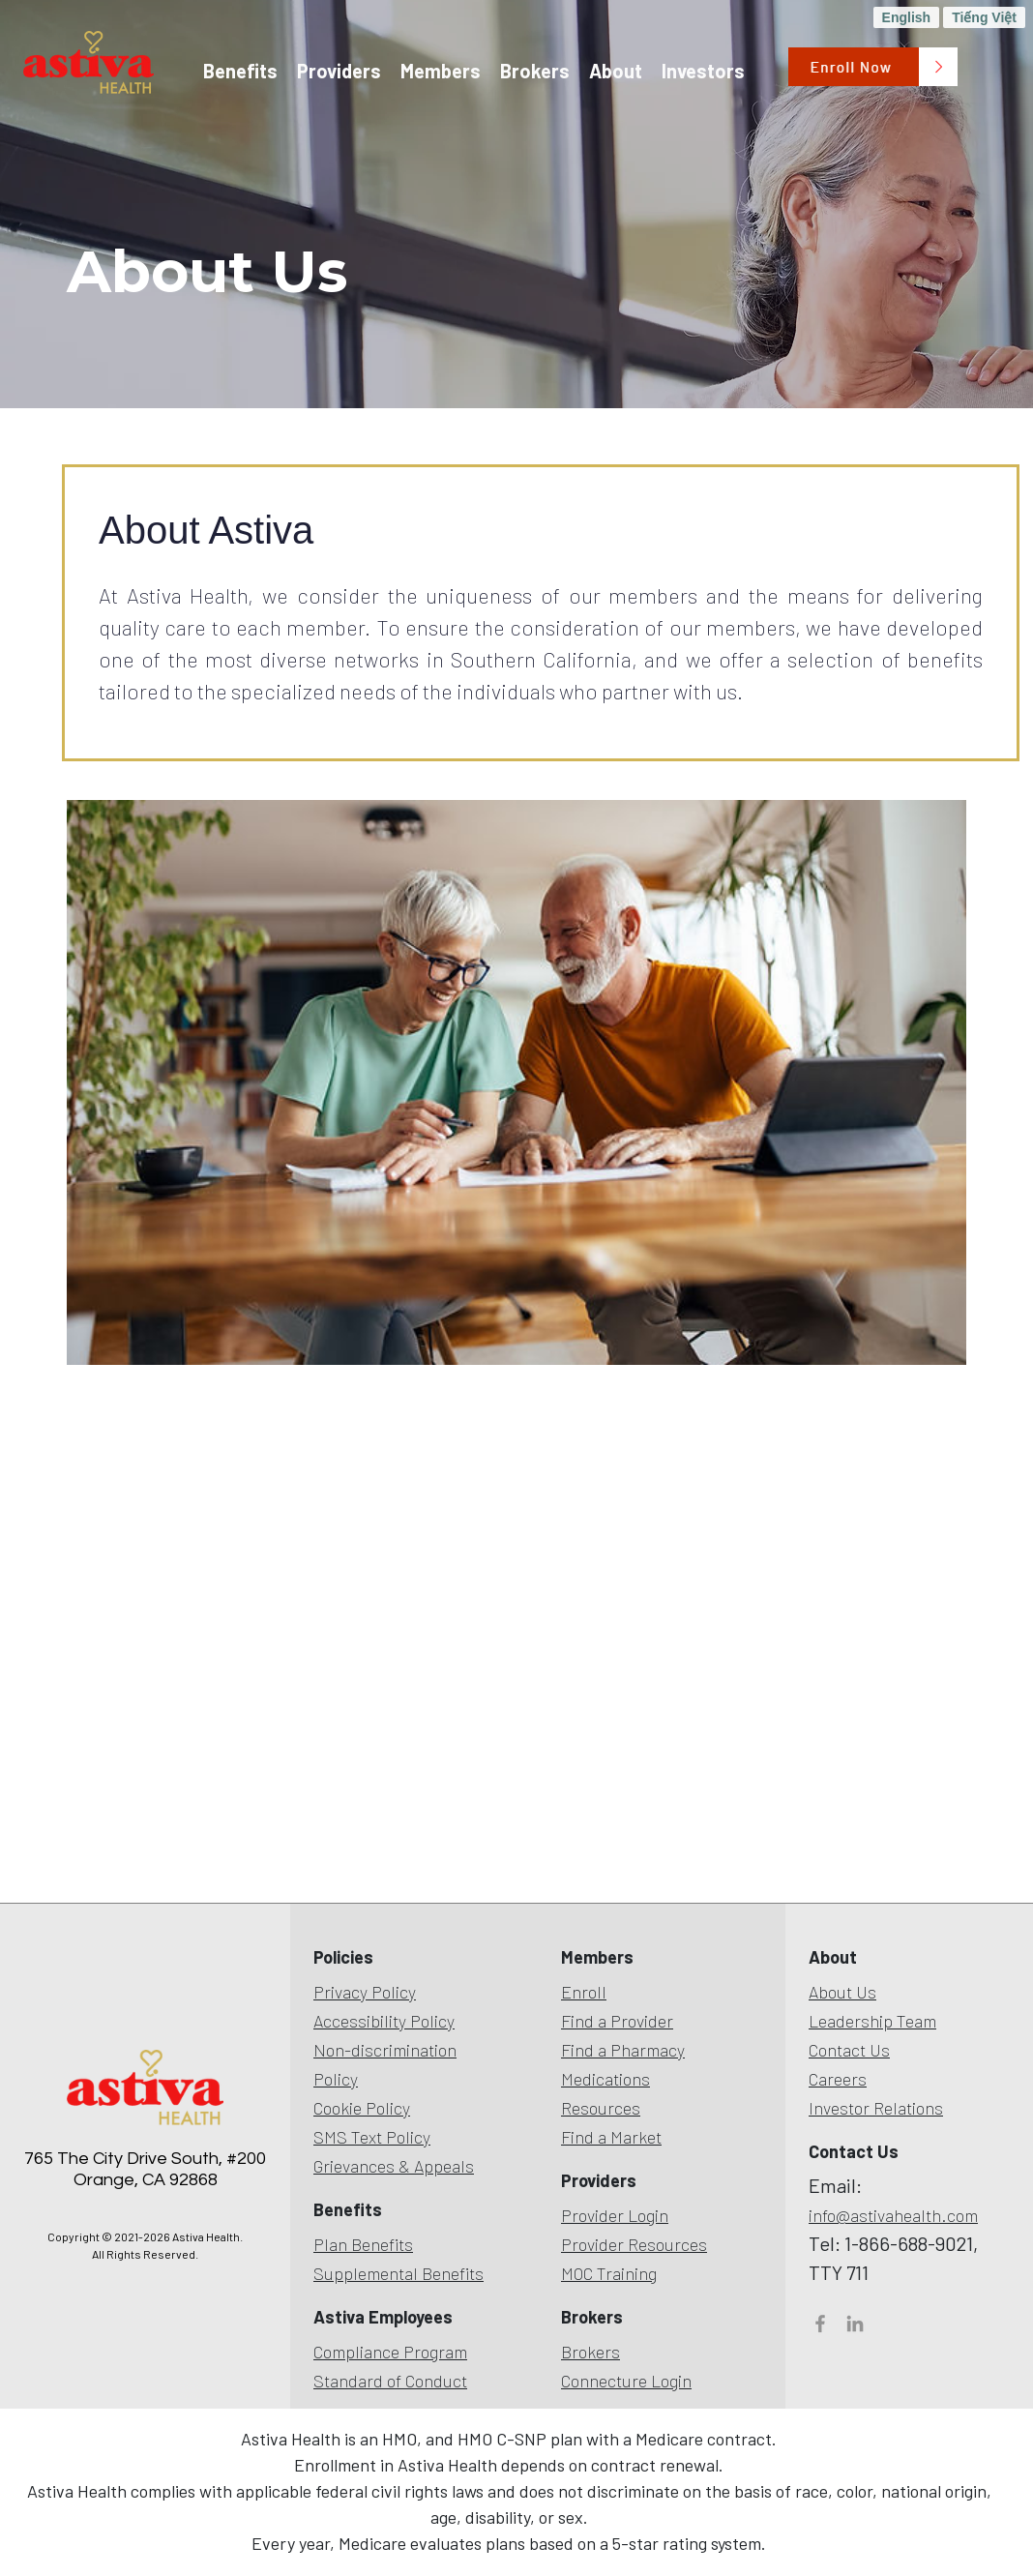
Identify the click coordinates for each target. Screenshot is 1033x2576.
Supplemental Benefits (398, 2273)
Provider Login (614, 2215)
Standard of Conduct (390, 2380)
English (906, 17)
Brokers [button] (535, 70)
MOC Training (609, 2273)
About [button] (615, 70)
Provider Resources (634, 2244)
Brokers (590, 2351)
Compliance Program (390, 2351)
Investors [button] (703, 70)
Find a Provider (617, 2020)
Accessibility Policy (384, 2020)
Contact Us (849, 2049)
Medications (605, 2078)
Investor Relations (876, 2107)
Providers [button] (339, 70)
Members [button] (440, 70)
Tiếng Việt (984, 17)
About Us (842, 1991)
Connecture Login (626, 2380)
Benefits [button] (240, 70)
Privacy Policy (364, 1991)
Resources (600, 2107)
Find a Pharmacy (623, 2049)
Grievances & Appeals (393, 2165)
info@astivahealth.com (893, 2215)
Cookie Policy (361, 2107)
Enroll (583, 1991)
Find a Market (611, 2136)
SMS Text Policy (371, 2136)
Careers (838, 2078)
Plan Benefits (363, 2244)
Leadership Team (872, 2020)
